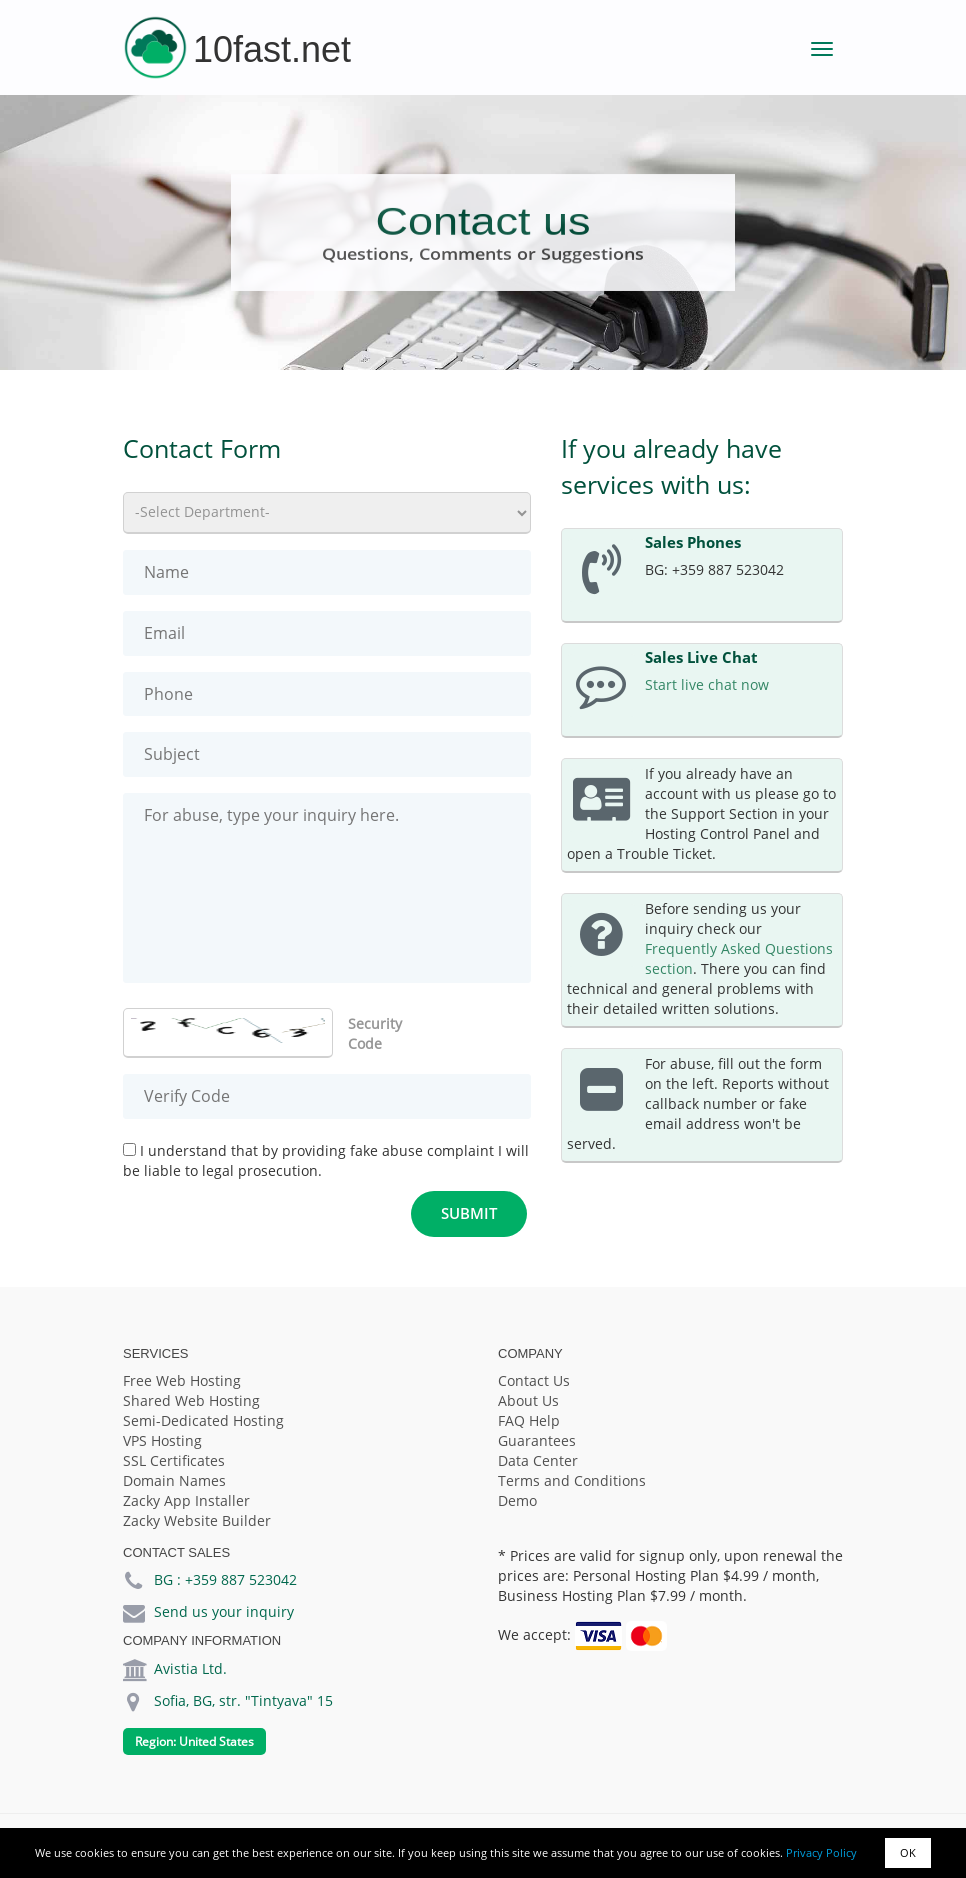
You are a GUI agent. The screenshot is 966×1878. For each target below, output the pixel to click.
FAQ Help (529, 1420)
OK (908, 1852)
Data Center (538, 1460)
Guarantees (537, 1440)
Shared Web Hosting (191, 1400)
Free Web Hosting (182, 1380)
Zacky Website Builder (197, 1520)
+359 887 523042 (241, 1579)
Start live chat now (707, 684)
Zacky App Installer (186, 1500)
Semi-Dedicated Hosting (203, 1420)
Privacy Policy (821, 1852)
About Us (528, 1400)
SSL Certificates (174, 1460)
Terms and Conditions (572, 1480)
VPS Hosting (162, 1440)
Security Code (375, 1033)
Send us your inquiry (224, 1611)
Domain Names (174, 1480)
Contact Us (534, 1380)
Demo (517, 1500)
